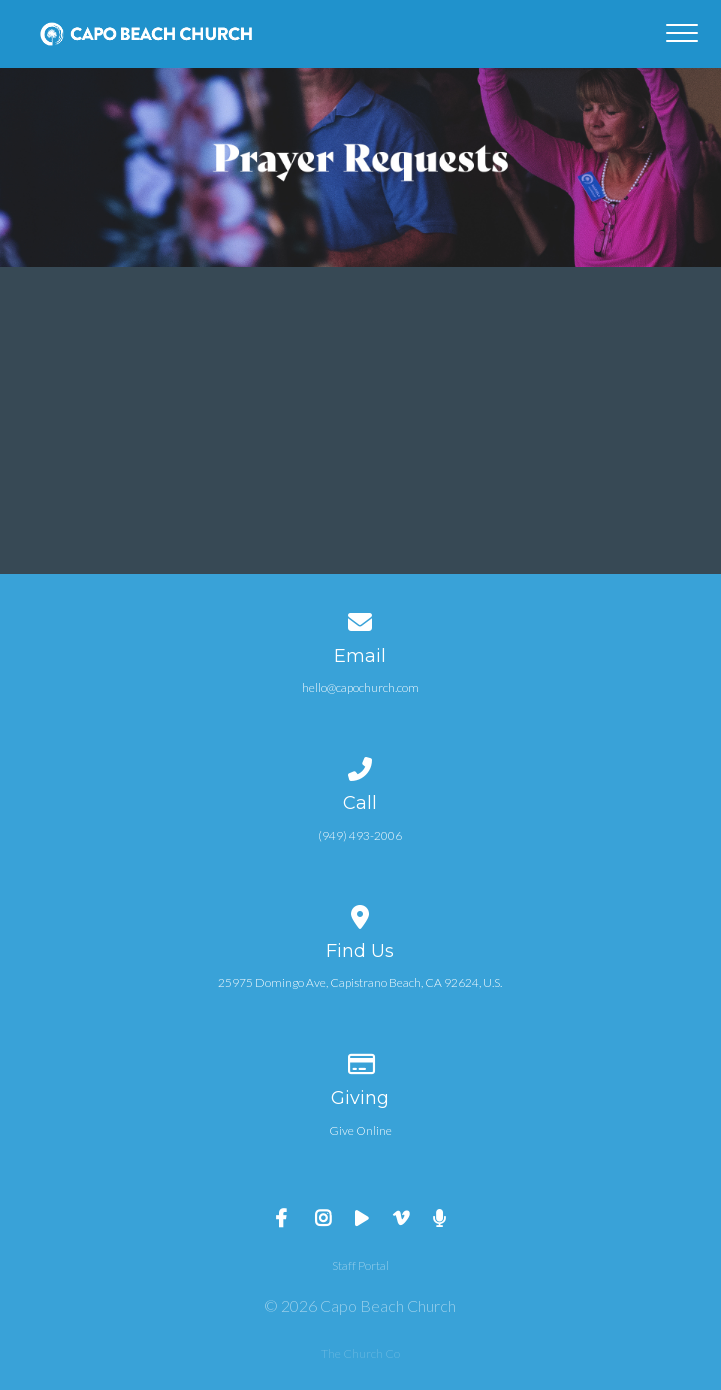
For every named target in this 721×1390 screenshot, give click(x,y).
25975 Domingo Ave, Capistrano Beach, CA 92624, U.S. (360, 982)
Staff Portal (360, 1265)
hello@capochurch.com (360, 687)
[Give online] (361, 1060)
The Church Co (360, 1353)
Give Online (360, 1130)
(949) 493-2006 (360, 835)
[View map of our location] (361, 913)
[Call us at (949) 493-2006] (361, 765)
